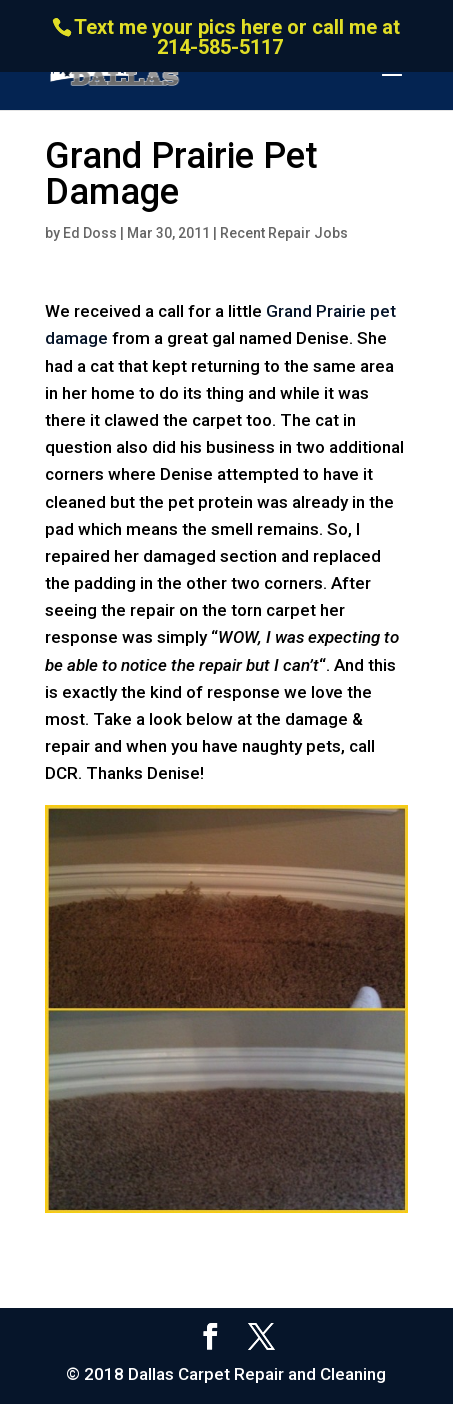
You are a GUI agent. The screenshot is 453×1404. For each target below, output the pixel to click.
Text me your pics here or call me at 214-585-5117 (237, 37)
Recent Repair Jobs (284, 233)
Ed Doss (90, 233)
